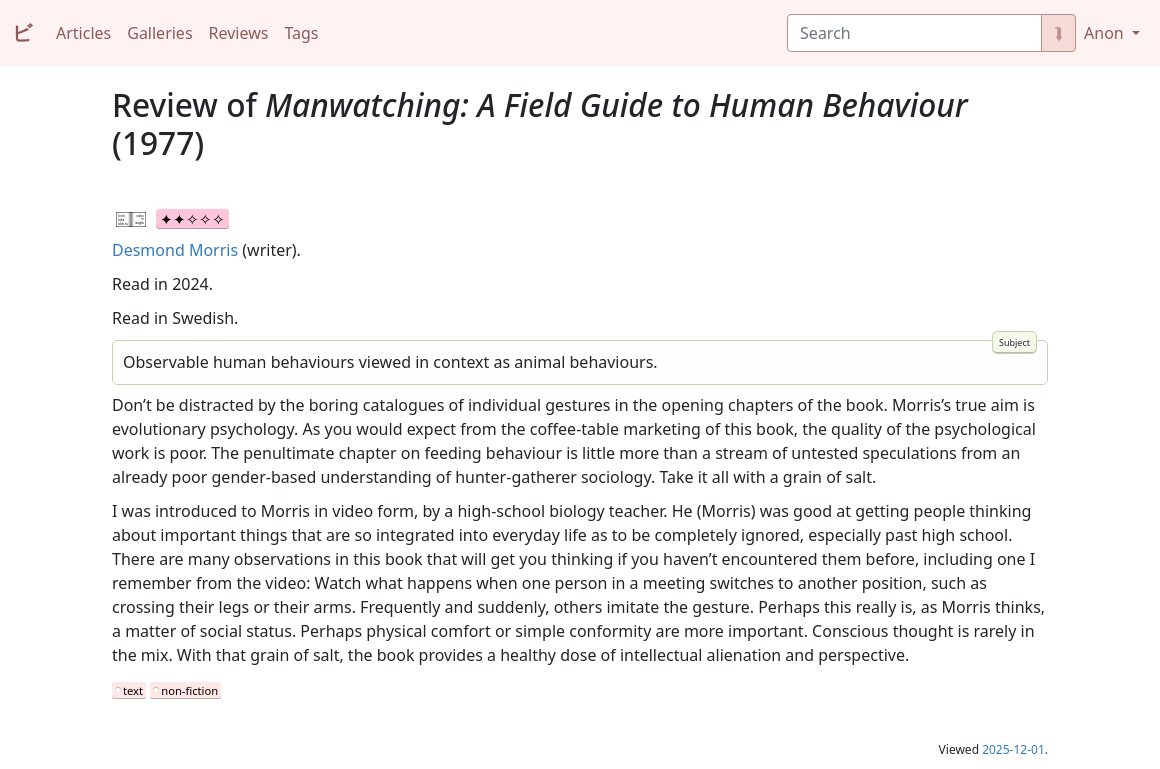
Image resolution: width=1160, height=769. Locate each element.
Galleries (159, 33)
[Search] (914, 33)
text (133, 690)
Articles (83, 33)
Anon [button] (1106, 33)
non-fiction (189, 690)
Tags (301, 33)
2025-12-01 (1013, 749)
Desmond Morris (175, 250)
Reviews (239, 33)
